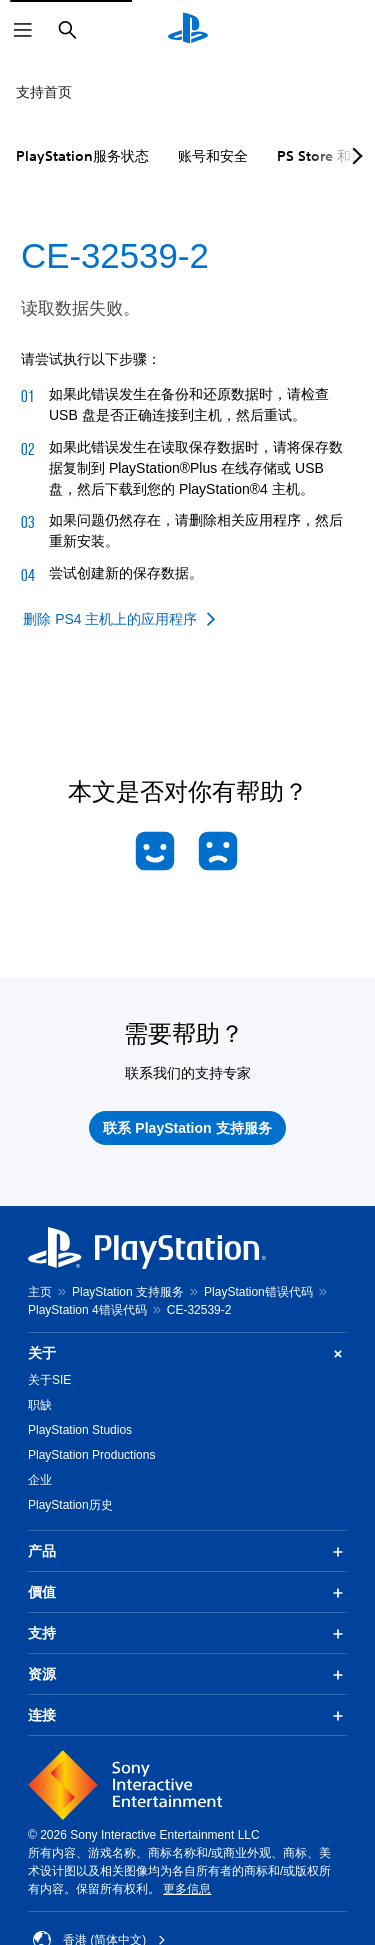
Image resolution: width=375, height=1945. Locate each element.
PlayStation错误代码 (258, 1292)
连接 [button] (187, 1716)
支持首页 (44, 92)
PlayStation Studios (80, 1430)
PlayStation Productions (91, 1455)
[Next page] (354, 156)
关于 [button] (187, 1353)
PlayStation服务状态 (82, 156)
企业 (40, 1480)
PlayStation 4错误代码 (87, 1310)
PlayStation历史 (70, 1505)
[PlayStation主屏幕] (188, 30)
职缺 (40, 1405)
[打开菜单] (23, 30)
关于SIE (49, 1380)
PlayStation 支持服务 (128, 1292)
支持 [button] (187, 1634)
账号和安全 (213, 156)
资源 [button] (187, 1675)
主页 (40, 1292)
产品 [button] (187, 1552)
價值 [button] (187, 1593)
